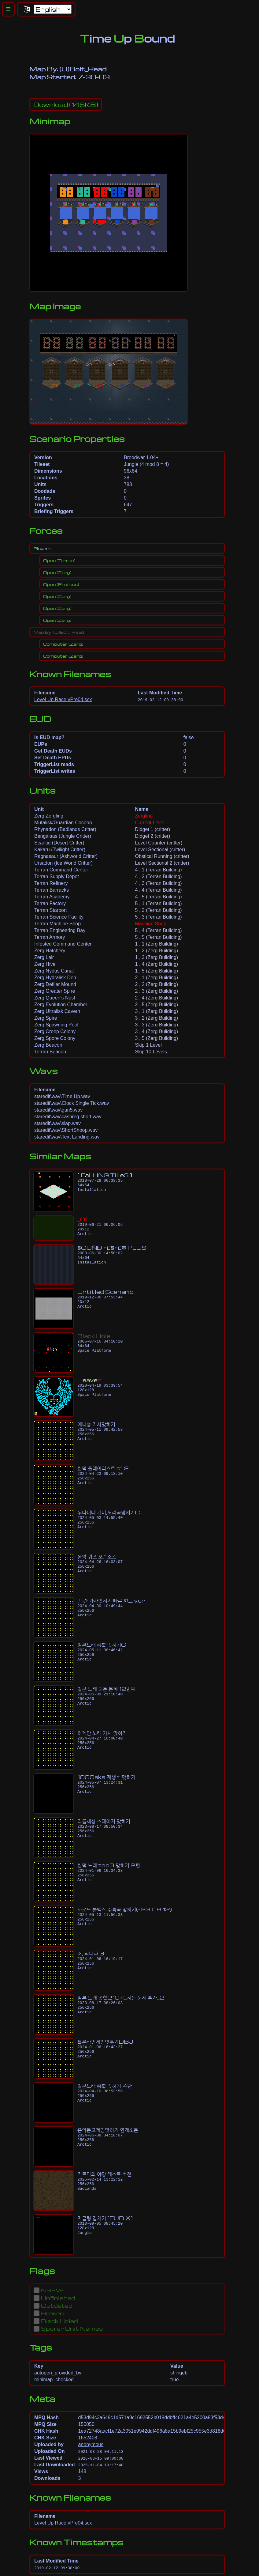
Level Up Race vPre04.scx (63, 699)
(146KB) (65, 104)
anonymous (90, 2444)
